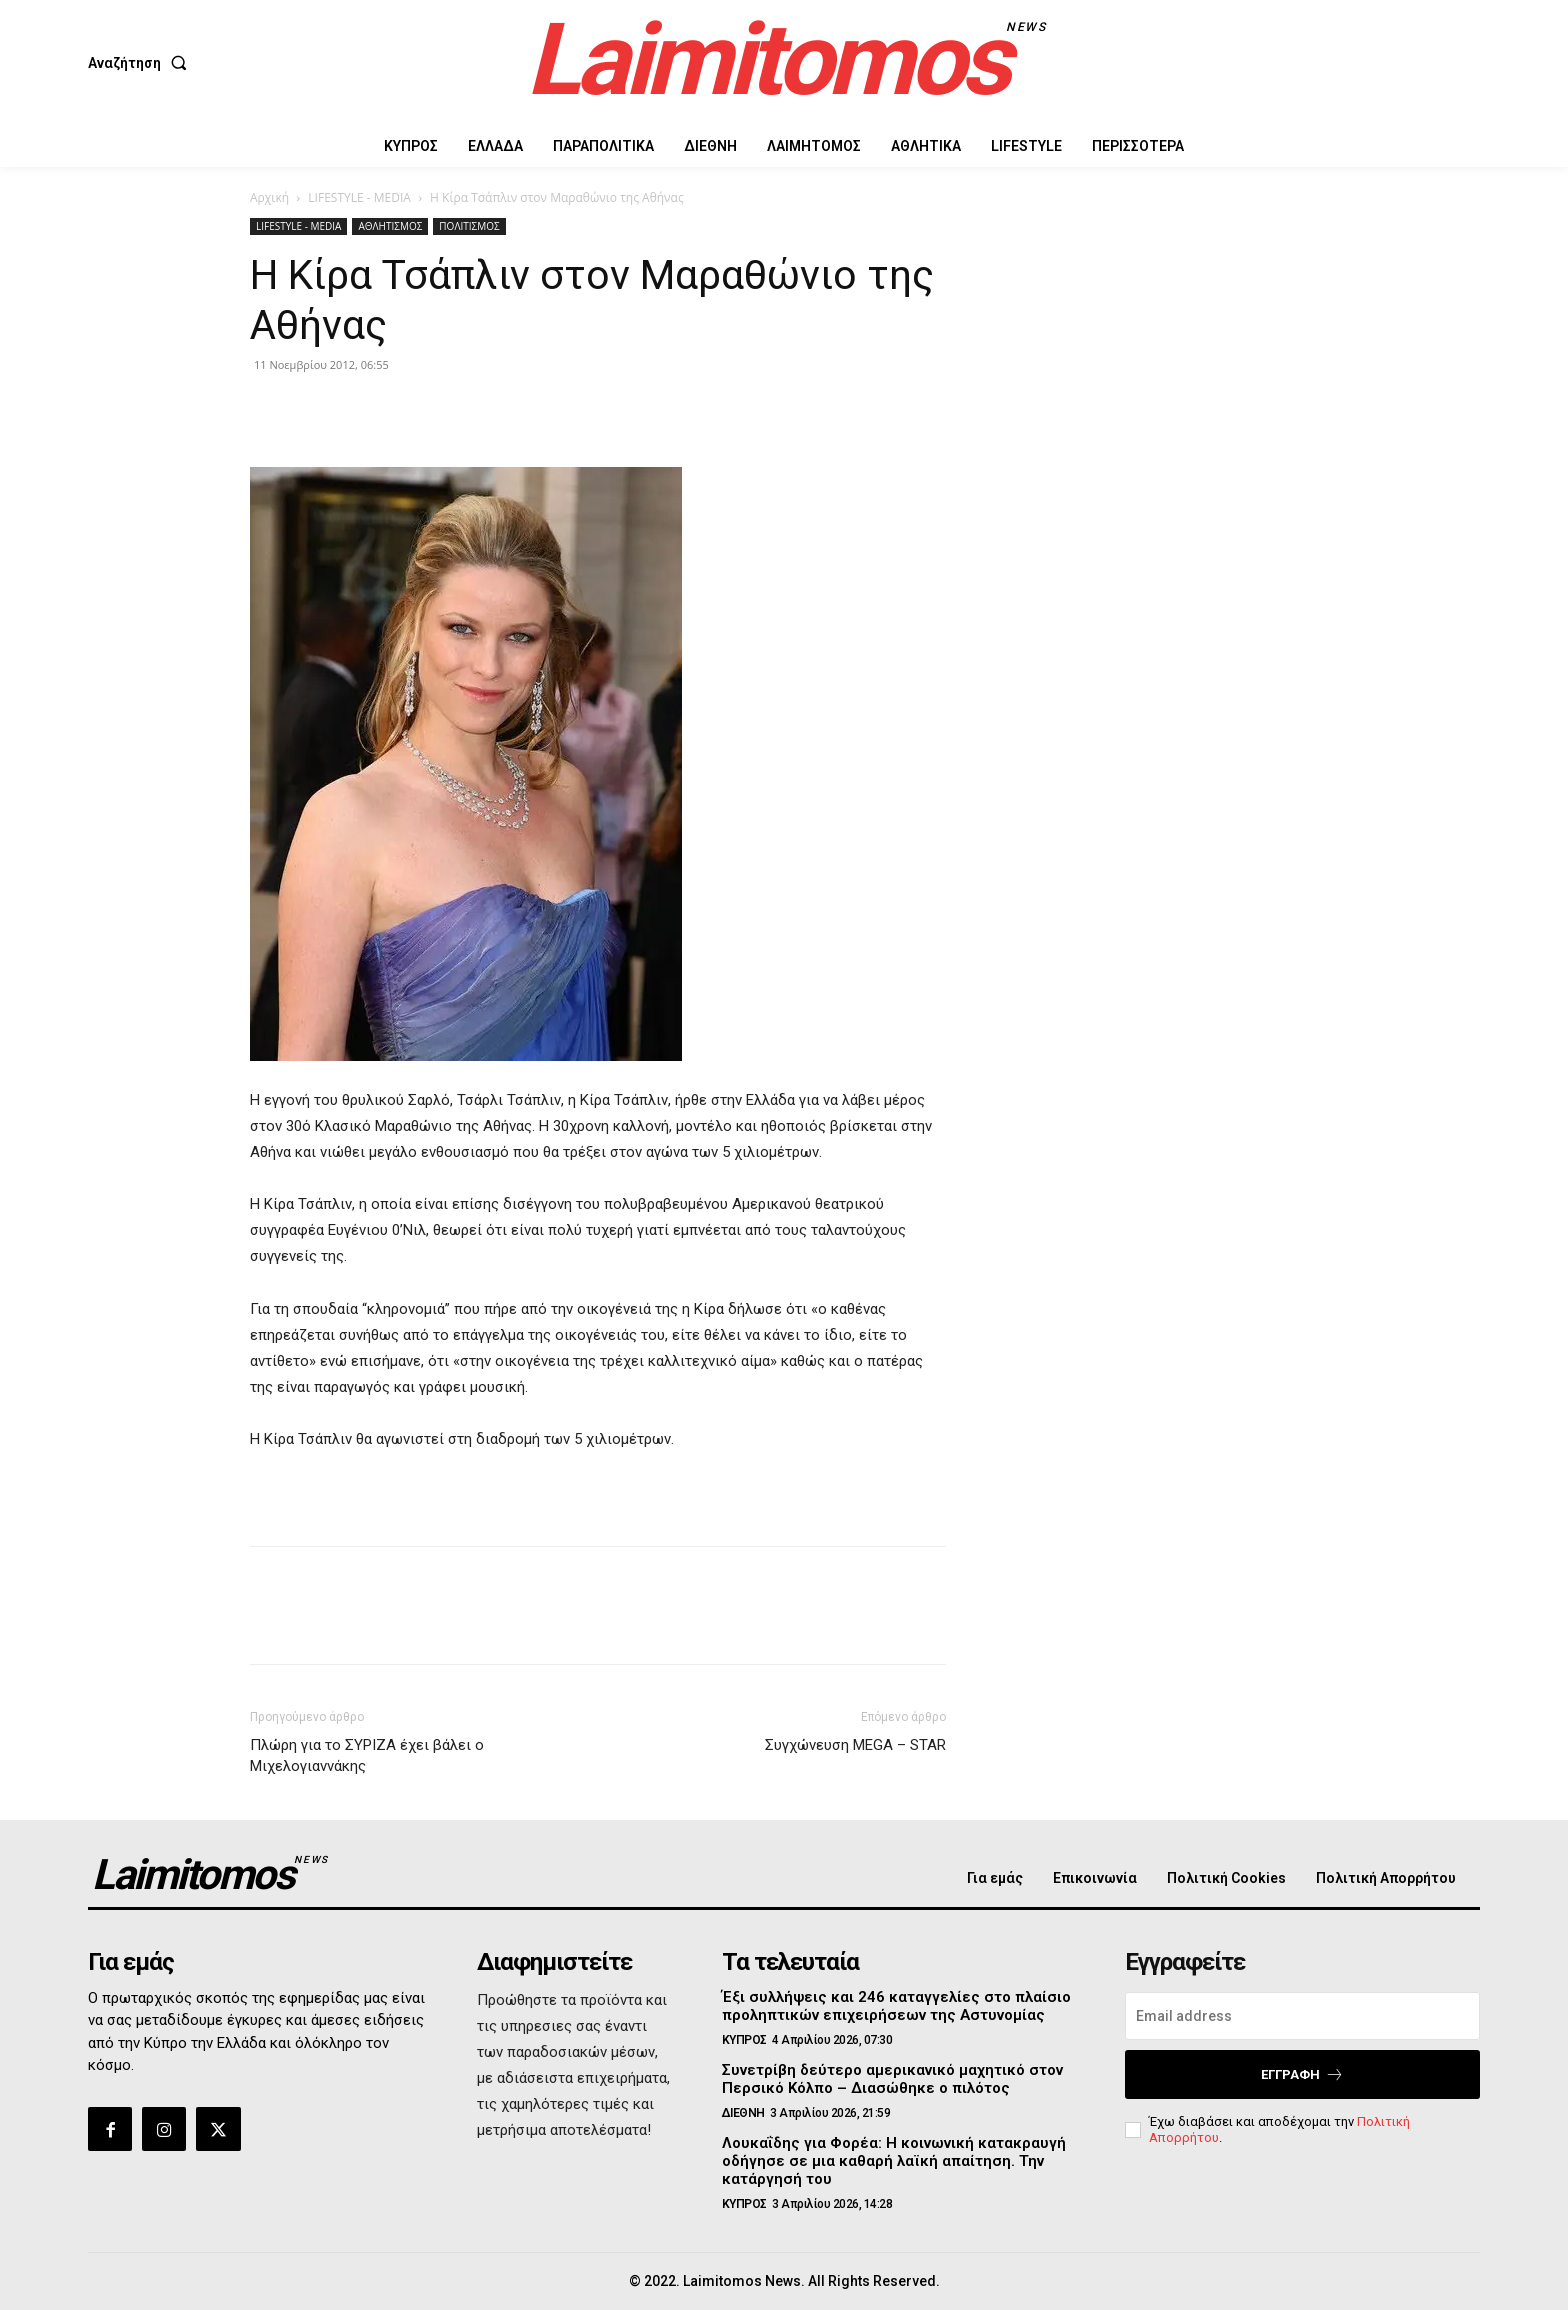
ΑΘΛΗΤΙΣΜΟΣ (390, 226)
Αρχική (269, 197)
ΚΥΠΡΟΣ (744, 2040)
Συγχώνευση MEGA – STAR (855, 1745)
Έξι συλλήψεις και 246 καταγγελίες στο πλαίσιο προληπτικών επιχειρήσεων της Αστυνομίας (896, 2006)
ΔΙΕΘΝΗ (743, 2113)
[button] (141, 63)
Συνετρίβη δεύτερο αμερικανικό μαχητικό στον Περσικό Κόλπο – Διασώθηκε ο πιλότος (892, 2079)
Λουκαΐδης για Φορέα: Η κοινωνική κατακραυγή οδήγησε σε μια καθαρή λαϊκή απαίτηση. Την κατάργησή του (894, 2161)
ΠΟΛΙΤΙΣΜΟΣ (469, 226)
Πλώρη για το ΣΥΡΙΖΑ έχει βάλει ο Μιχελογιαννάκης (367, 1755)
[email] (1302, 2016)
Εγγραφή (1302, 2074)
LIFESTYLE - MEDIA (359, 197)
